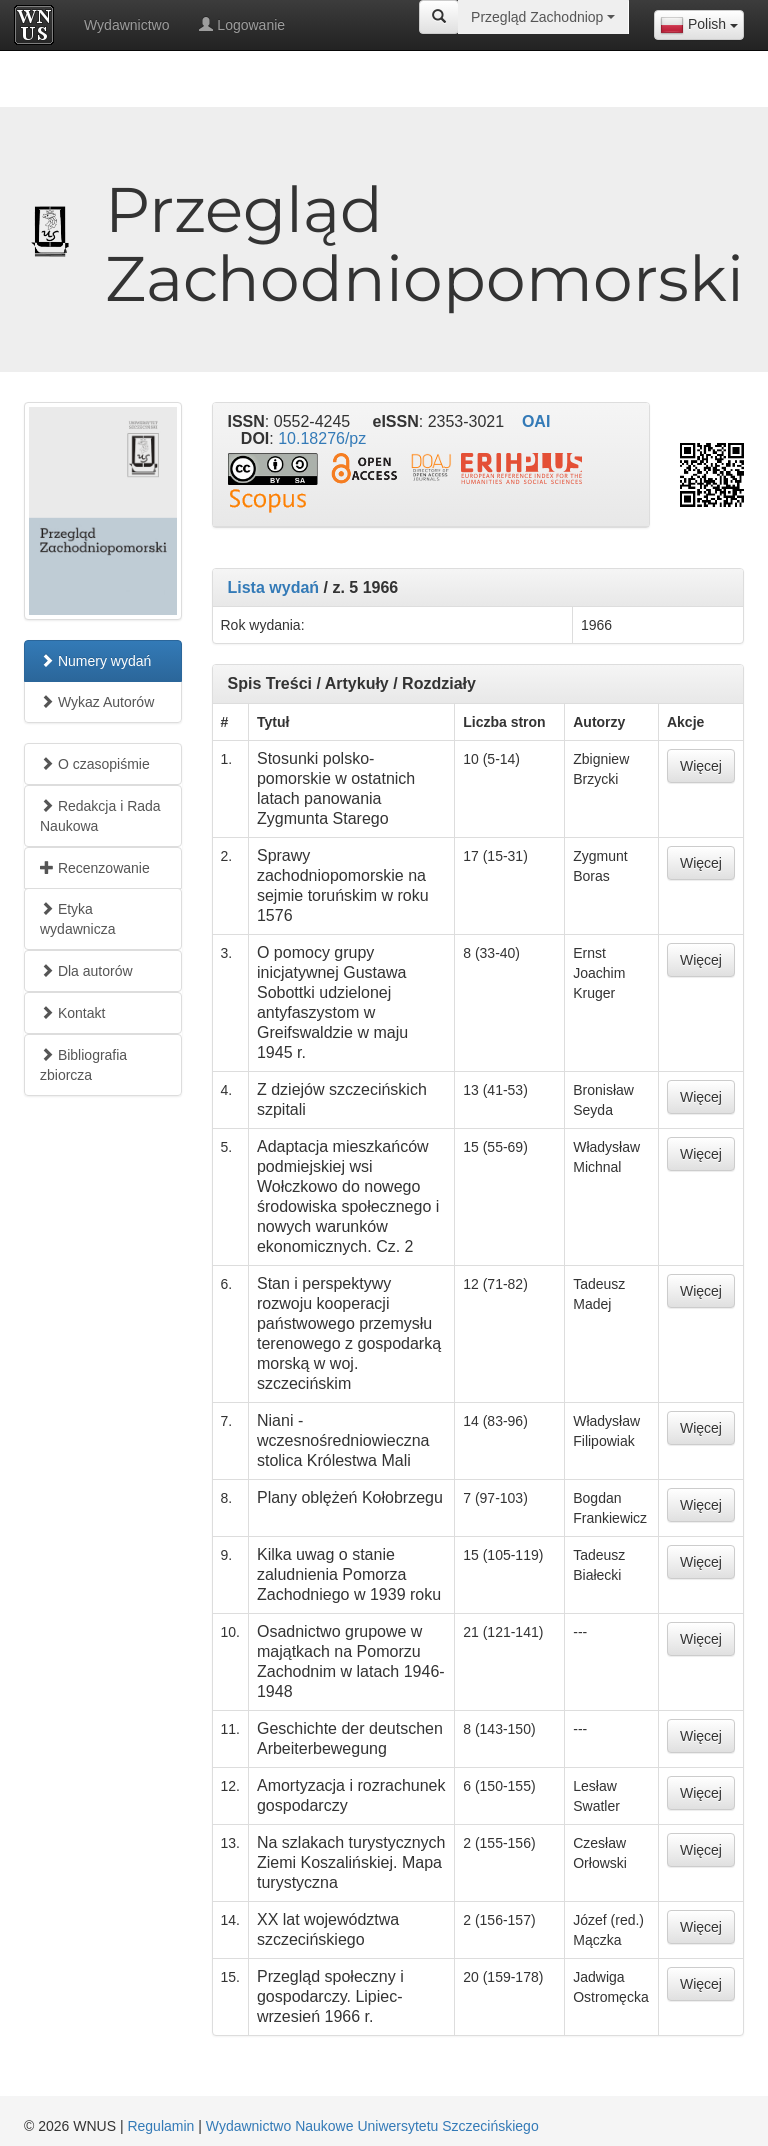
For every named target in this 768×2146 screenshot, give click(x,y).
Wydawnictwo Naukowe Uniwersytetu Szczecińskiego (372, 2126)
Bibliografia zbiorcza (83, 1065)
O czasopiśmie (95, 764)
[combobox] (699, 25)
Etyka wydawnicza (77, 919)
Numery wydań (95, 661)
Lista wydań (274, 587)
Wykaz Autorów (97, 702)
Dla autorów (86, 971)
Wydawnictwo (126, 25)
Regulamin (160, 2126)
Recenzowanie (95, 868)
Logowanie (242, 25)
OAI (536, 421)
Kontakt (72, 1013)
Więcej (701, 766)
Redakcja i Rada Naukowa (100, 816)
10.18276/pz (322, 438)
